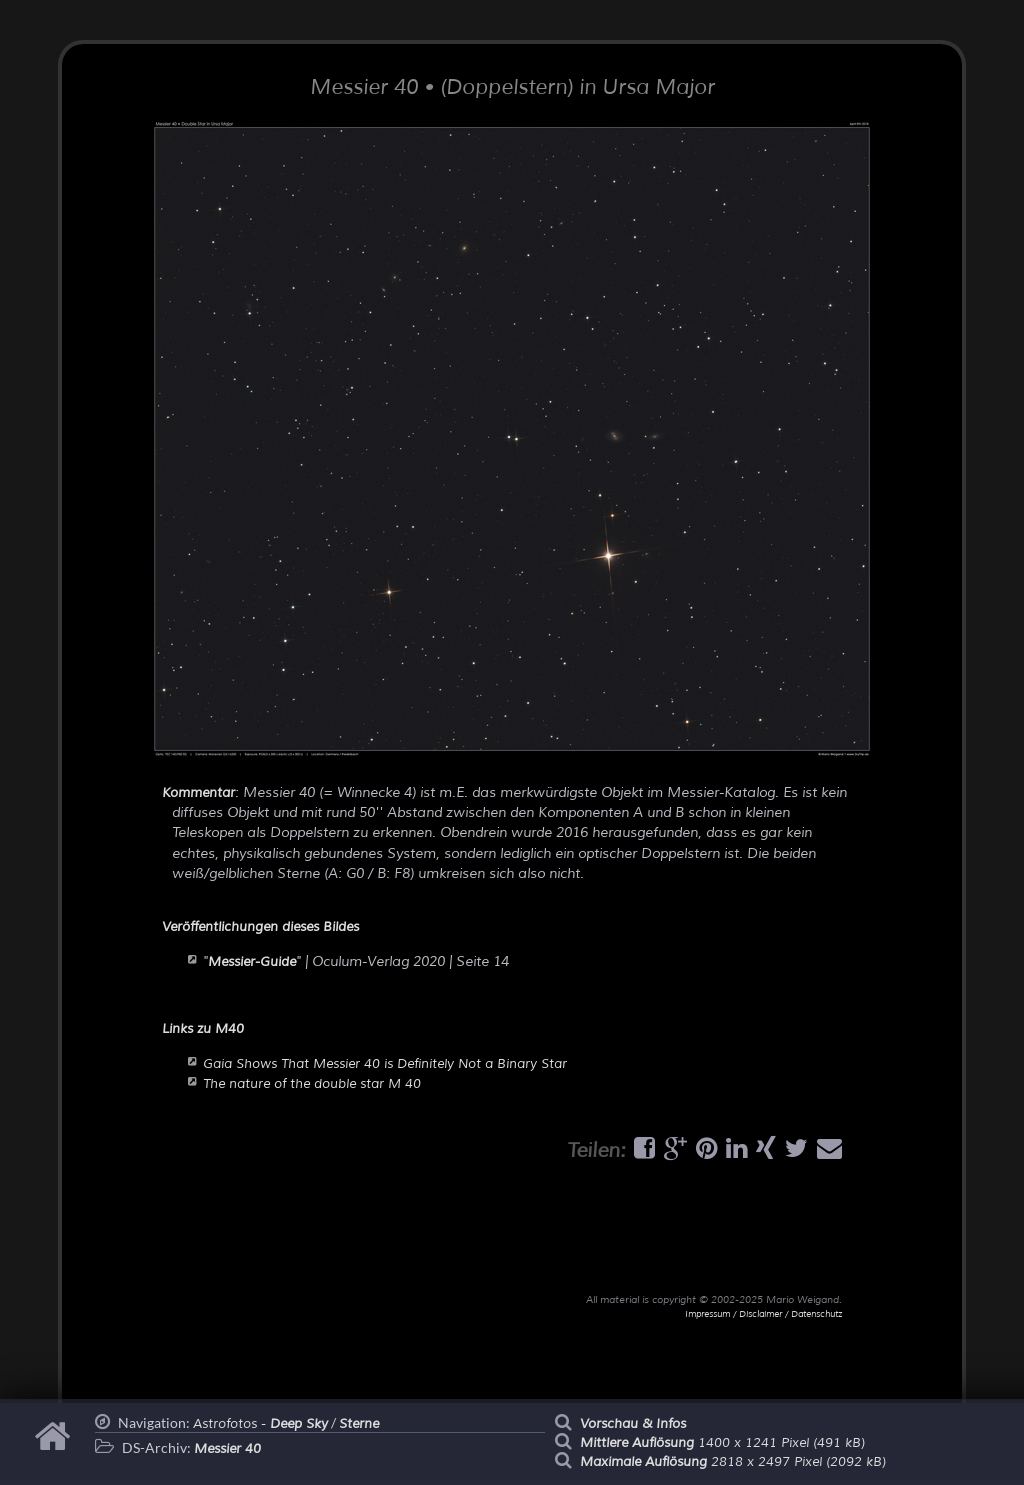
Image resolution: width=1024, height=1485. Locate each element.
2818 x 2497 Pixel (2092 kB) (733, 1462)
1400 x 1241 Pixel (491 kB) (722, 1443)
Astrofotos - (260, 1424)
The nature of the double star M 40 (312, 1084)
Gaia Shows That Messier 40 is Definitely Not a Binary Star (385, 1064)
